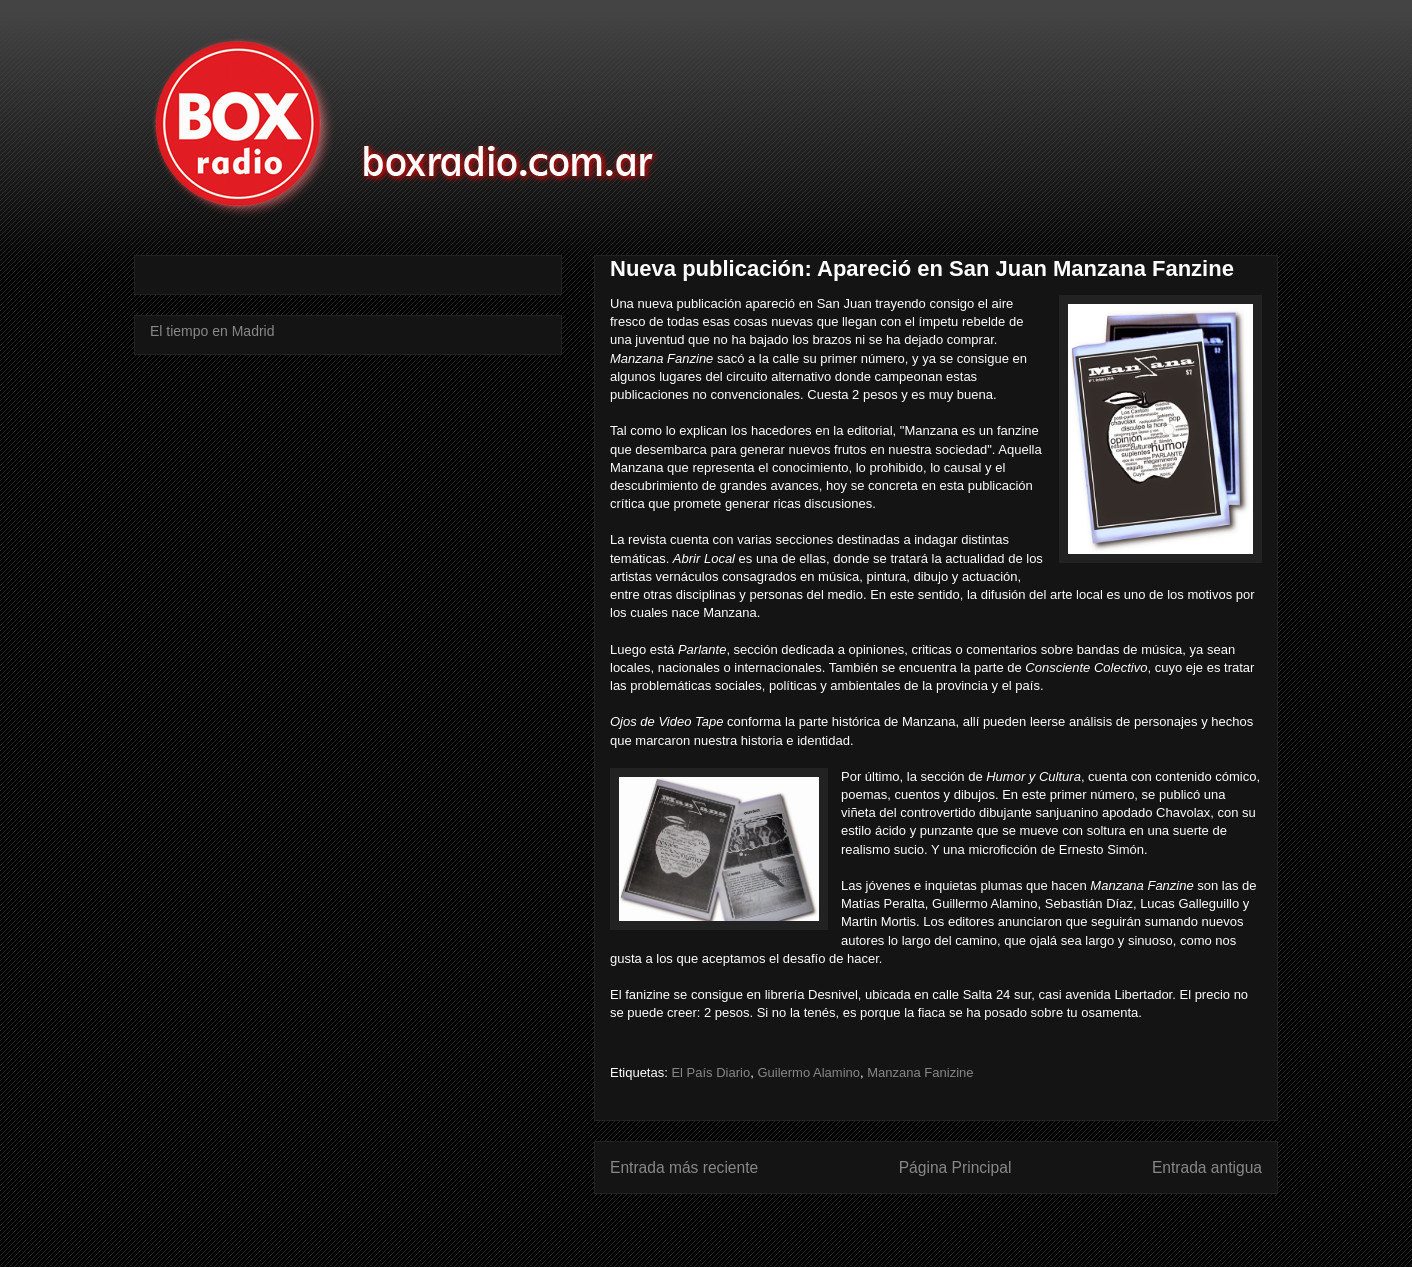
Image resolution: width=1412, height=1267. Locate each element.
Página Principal (955, 1167)
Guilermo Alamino (808, 1072)
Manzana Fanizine (920, 1072)
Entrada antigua (1207, 1167)
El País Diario (710, 1072)
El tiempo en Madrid (212, 331)
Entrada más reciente (684, 1167)
